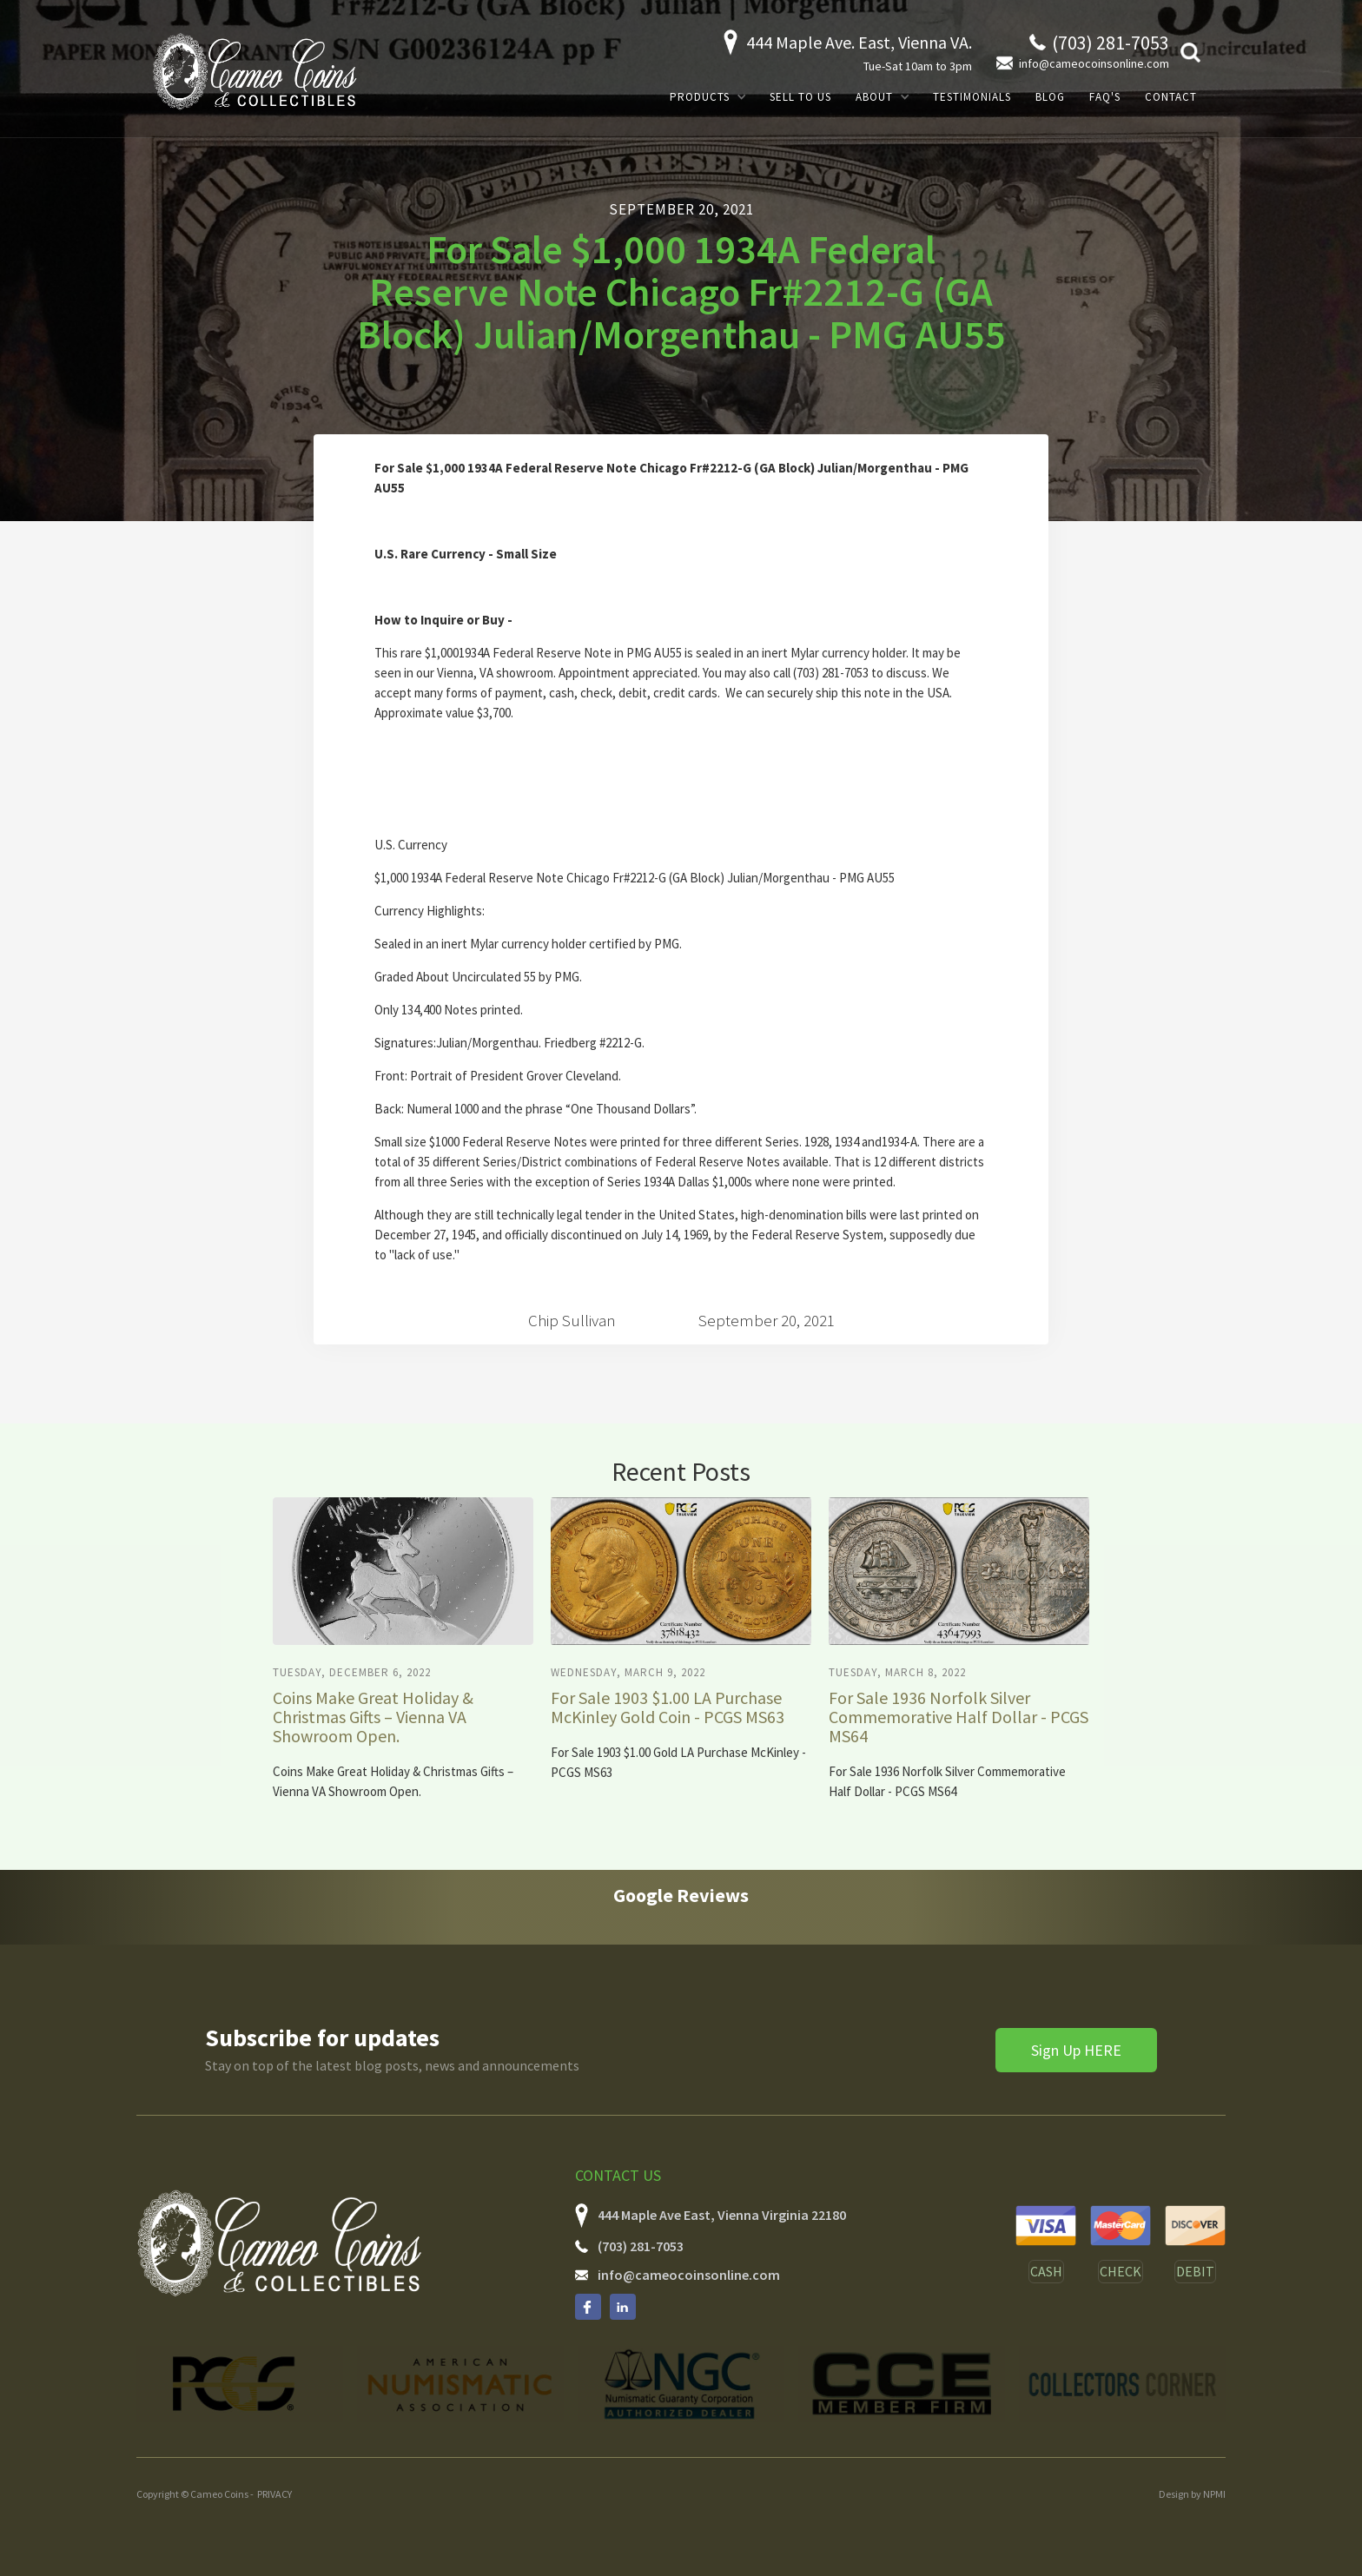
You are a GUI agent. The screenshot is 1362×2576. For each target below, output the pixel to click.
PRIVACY (274, 2493)
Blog (1050, 96)
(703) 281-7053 (641, 2246)
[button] (707, 97)
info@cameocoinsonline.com (689, 2274)
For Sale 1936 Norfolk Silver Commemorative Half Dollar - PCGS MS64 (958, 1717)
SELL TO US (800, 96)
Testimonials (972, 96)
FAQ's (1105, 96)
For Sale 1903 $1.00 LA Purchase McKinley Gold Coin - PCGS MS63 (667, 1707)
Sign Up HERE (1076, 2050)
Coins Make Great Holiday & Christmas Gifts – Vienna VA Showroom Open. (373, 1717)
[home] (255, 70)
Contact (1171, 96)
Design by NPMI (1192, 2493)
